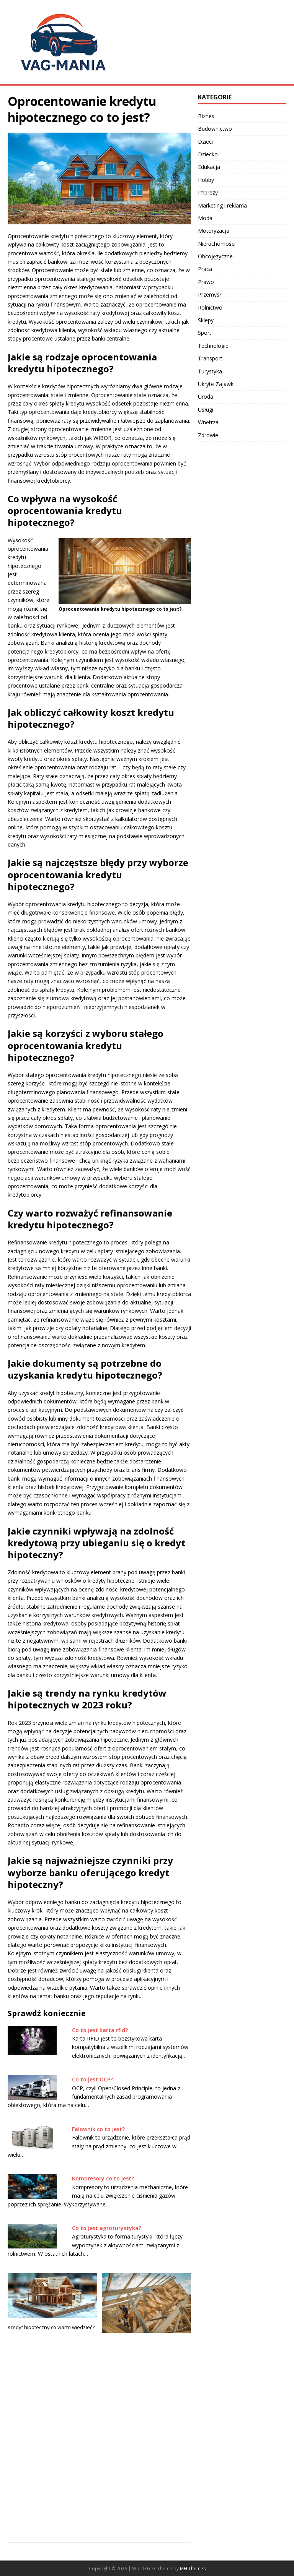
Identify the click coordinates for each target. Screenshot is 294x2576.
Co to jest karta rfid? (100, 2030)
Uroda (205, 396)
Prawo (206, 282)
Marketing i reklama (222, 205)
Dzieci (205, 141)
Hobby (206, 179)
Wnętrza (208, 422)
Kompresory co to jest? (103, 2178)
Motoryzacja (213, 230)
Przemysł (209, 294)
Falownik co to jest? (98, 2129)
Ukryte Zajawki (216, 384)
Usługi (205, 409)
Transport (210, 358)
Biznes (206, 116)
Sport (204, 332)
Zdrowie (208, 435)
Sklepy (206, 320)
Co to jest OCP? (92, 2079)
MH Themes (193, 2568)
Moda (205, 218)
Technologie (213, 345)
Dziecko (208, 154)
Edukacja (209, 166)
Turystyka (210, 371)
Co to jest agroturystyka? (106, 2228)
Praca (205, 269)
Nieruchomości (216, 243)
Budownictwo (215, 128)
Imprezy (208, 192)
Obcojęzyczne (215, 256)
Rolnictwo (210, 307)
